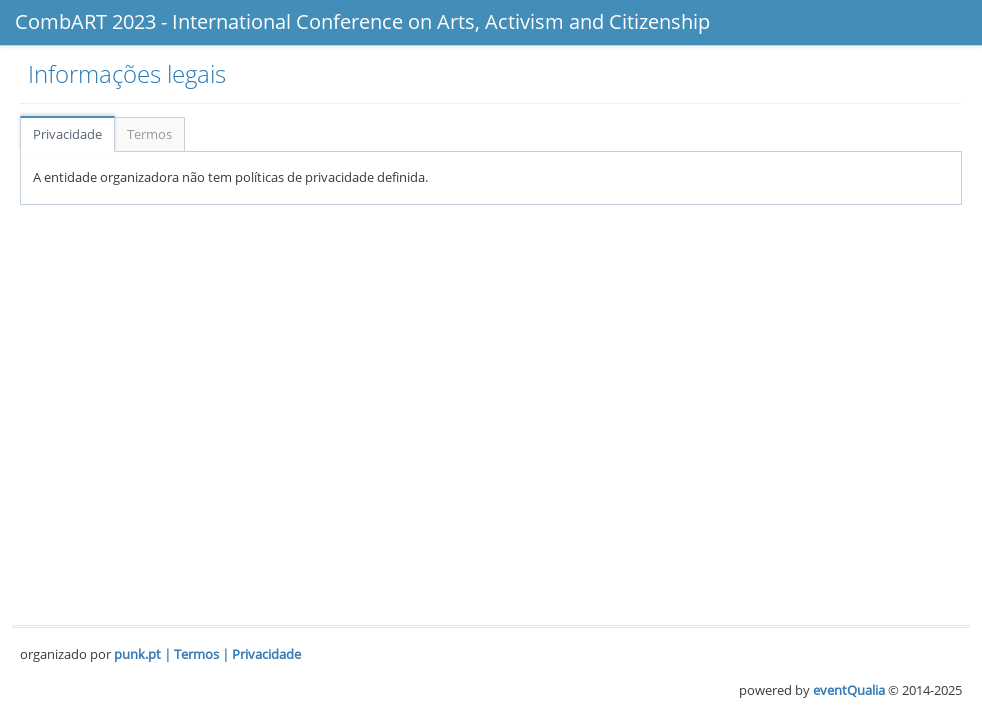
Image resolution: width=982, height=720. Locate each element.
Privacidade (67, 134)
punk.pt (137, 654)
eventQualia (849, 690)
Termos (149, 134)
